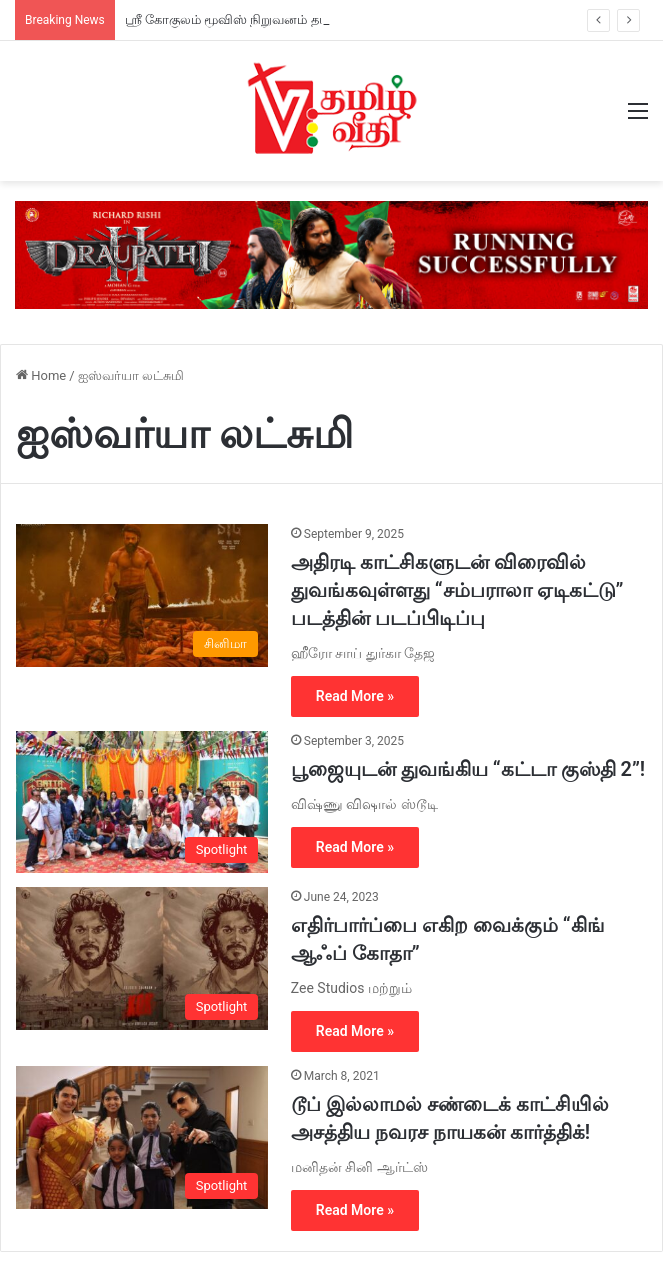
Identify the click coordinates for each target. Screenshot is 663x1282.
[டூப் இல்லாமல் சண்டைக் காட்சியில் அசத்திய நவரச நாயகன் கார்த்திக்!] (142, 1137)
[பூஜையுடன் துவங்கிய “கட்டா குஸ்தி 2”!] (142, 802)
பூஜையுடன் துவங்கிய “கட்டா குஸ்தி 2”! (468, 769)
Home (41, 375)
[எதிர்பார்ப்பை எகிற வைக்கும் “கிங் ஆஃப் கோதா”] (142, 958)
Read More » (355, 696)
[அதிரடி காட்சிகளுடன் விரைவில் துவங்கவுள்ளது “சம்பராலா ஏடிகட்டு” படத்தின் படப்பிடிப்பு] (142, 595)
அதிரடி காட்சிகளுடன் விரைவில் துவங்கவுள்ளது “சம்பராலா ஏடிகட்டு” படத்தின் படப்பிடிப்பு (457, 590)
